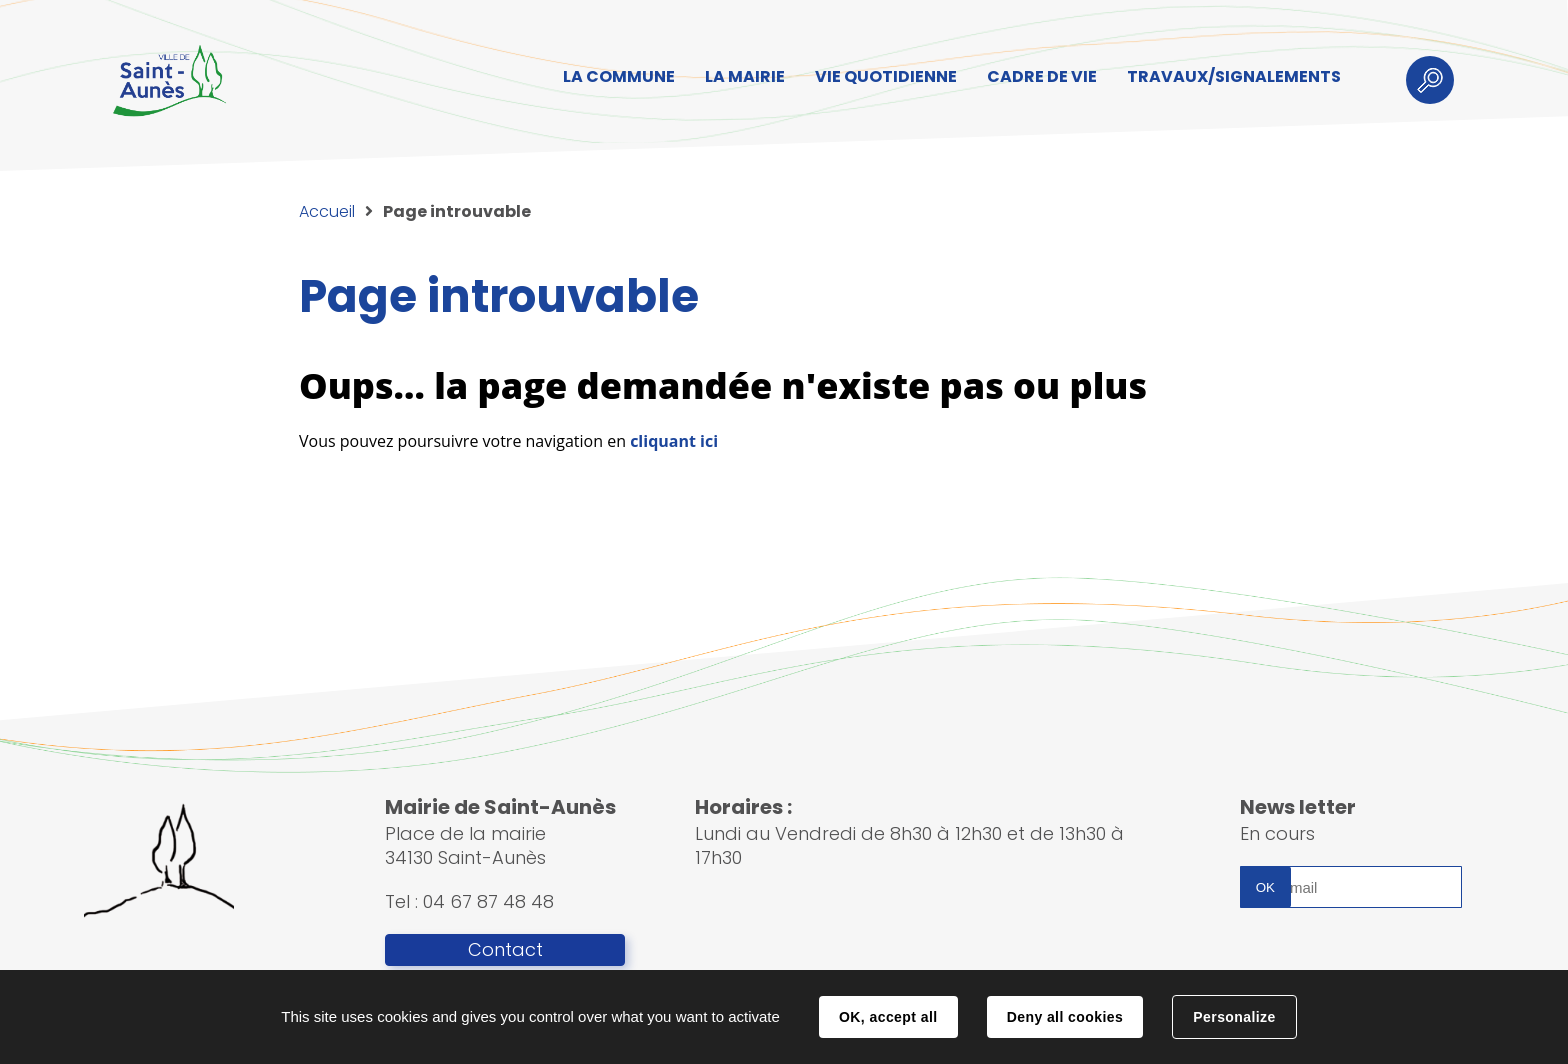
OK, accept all (888, 1017)
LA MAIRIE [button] (745, 76)
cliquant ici (674, 441)
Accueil (327, 211)
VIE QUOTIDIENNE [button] (886, 76)
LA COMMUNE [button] (619, 76)
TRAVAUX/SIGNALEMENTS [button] (1234, 76)
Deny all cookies (1065, 1017)
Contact (505, 950)
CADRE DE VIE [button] (1042, 76)
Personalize (1234, 1017)
